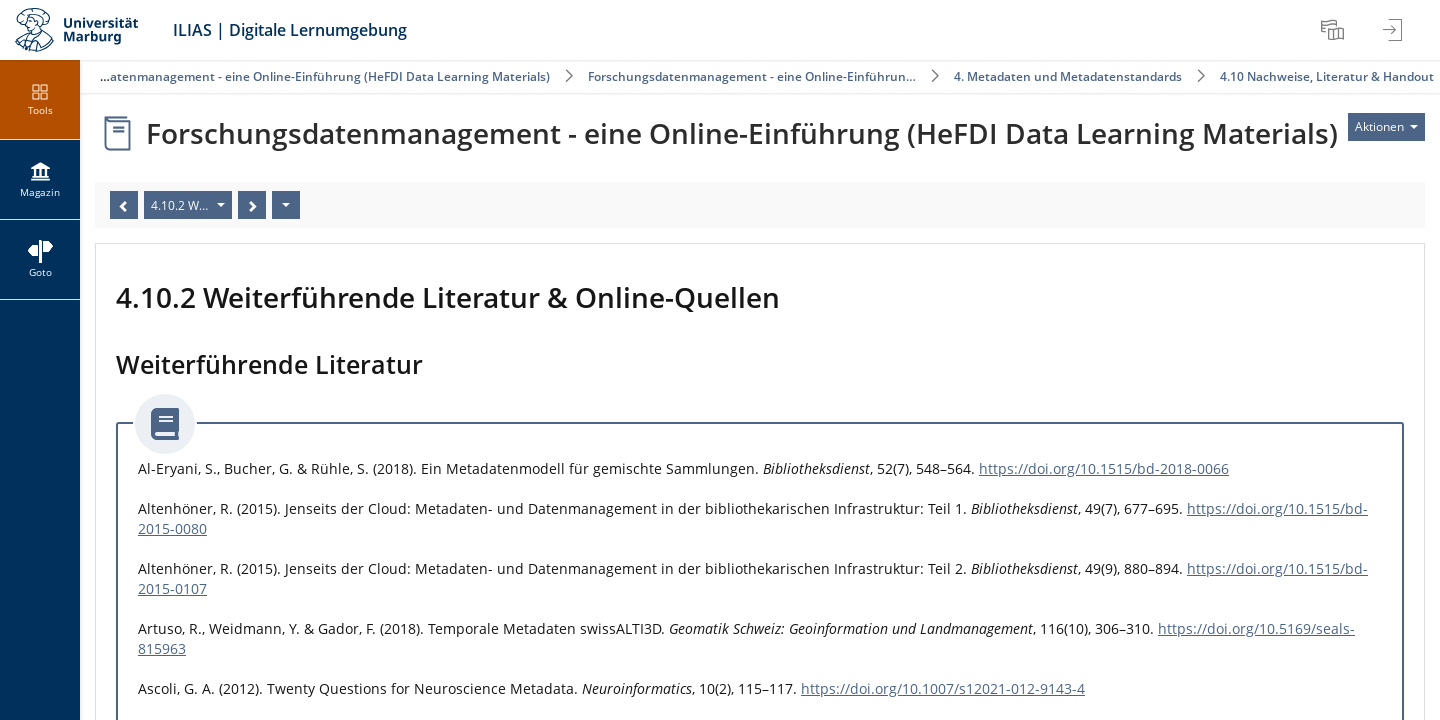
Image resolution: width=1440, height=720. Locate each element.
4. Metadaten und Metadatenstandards (1068, 76)
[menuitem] (1335, 30)
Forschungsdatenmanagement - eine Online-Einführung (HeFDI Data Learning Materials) (293, 76)
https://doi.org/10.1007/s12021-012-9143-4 (943, 688)
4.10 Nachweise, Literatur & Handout (1327, 76)
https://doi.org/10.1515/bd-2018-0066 (1104, 468)
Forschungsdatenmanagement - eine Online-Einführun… (752, 76)
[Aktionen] (286, 205)
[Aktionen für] (1386, 127)
